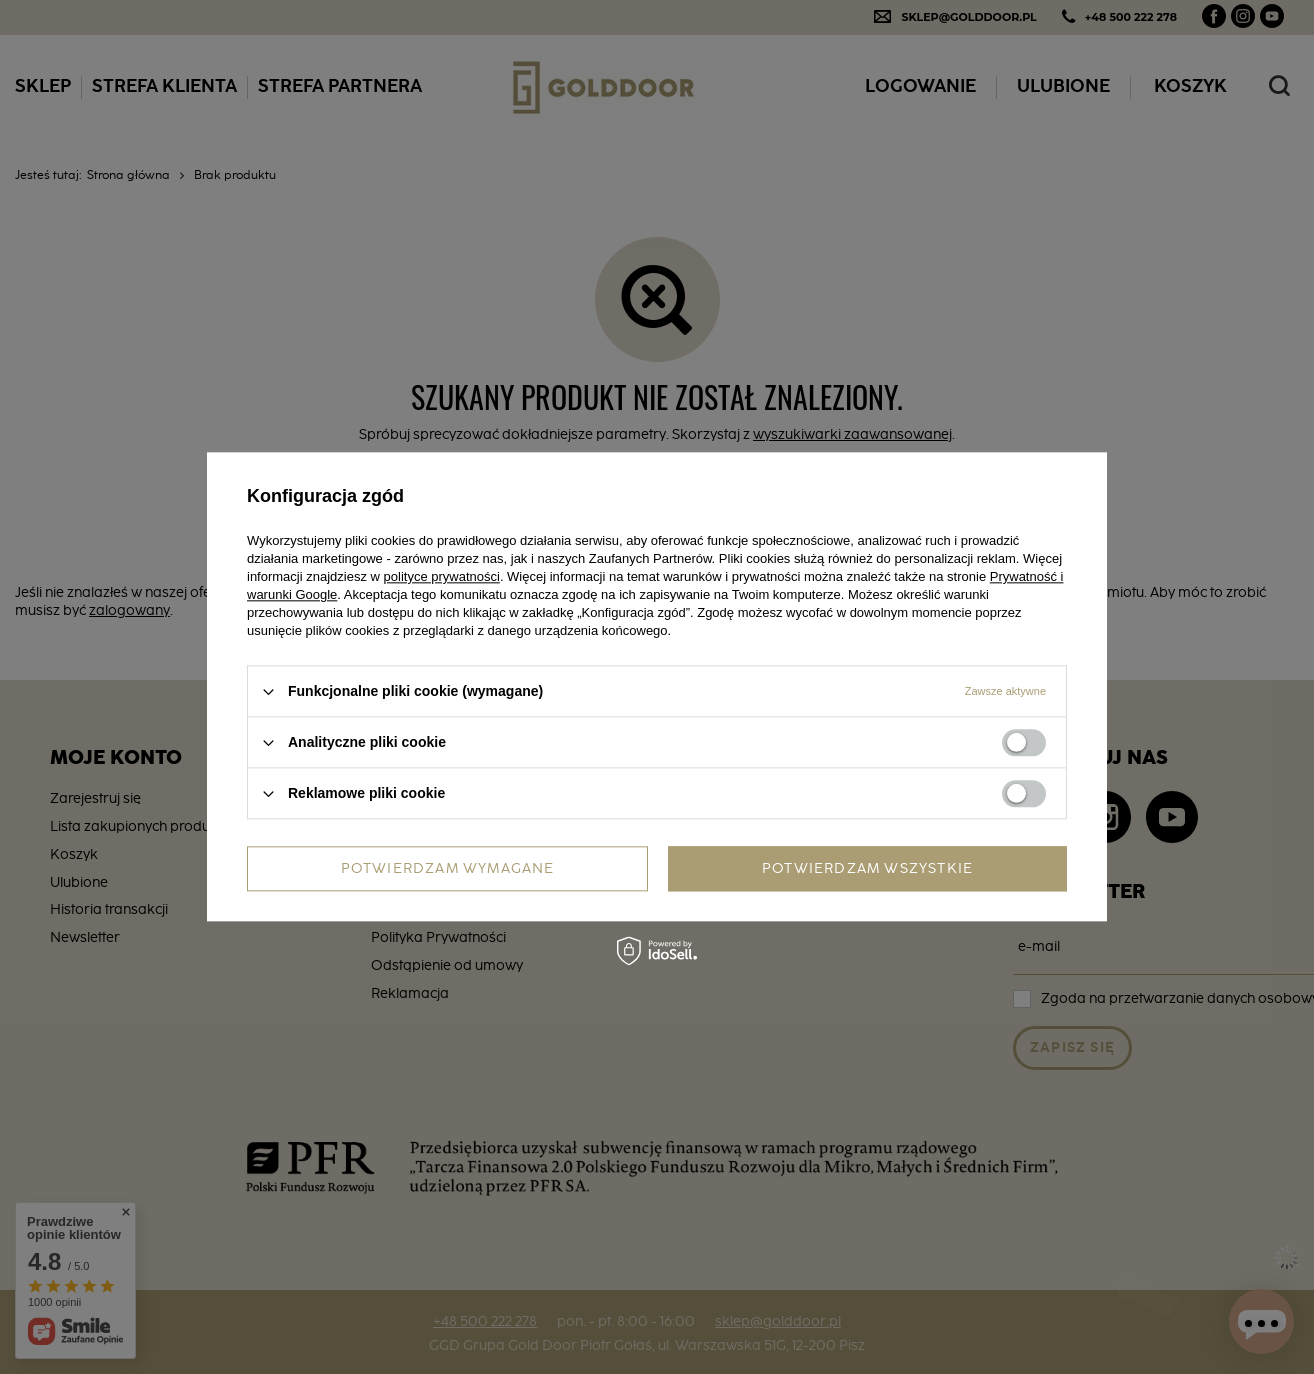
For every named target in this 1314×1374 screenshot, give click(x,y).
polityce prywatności (442, 576)
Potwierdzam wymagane (448, 869)
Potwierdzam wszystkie (867, 869)
